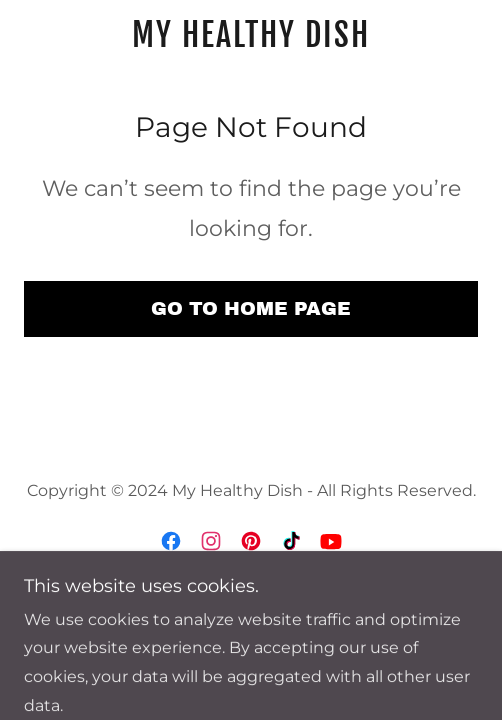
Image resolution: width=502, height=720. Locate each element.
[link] (251, 35)
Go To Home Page (251, 308)
